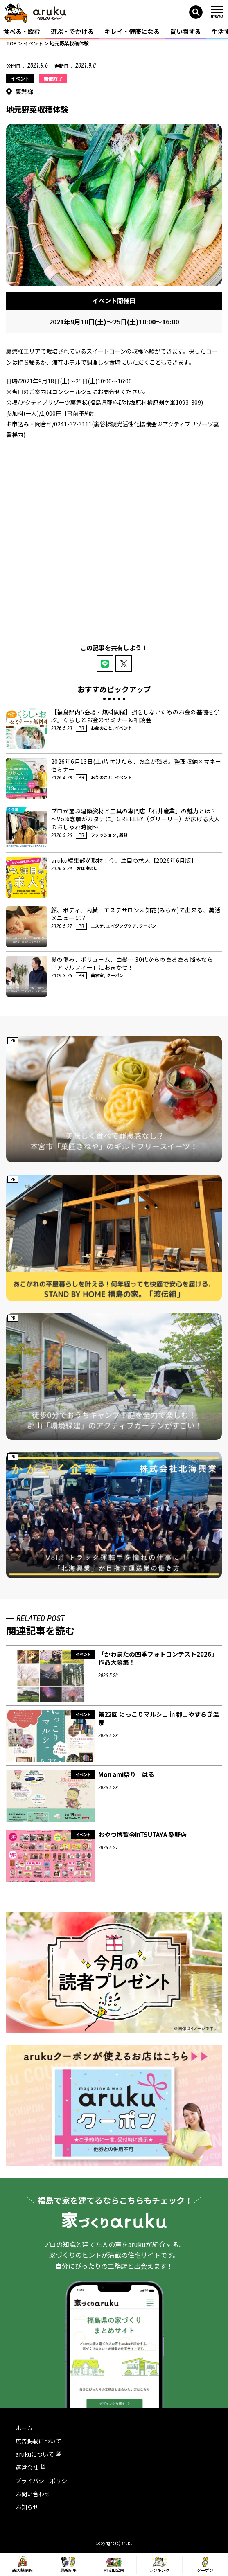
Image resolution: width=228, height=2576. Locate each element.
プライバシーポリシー (44, 2481)
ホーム (24, 2428)
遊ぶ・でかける (72, 31)
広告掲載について (38, 2441)
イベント (20, 78)
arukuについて (38, 2454)
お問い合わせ (33, 2494)
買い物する (185, 31)
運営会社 (30, 2467)
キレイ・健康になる (132, 31)
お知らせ (27, 2507)
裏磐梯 (24, 91)
